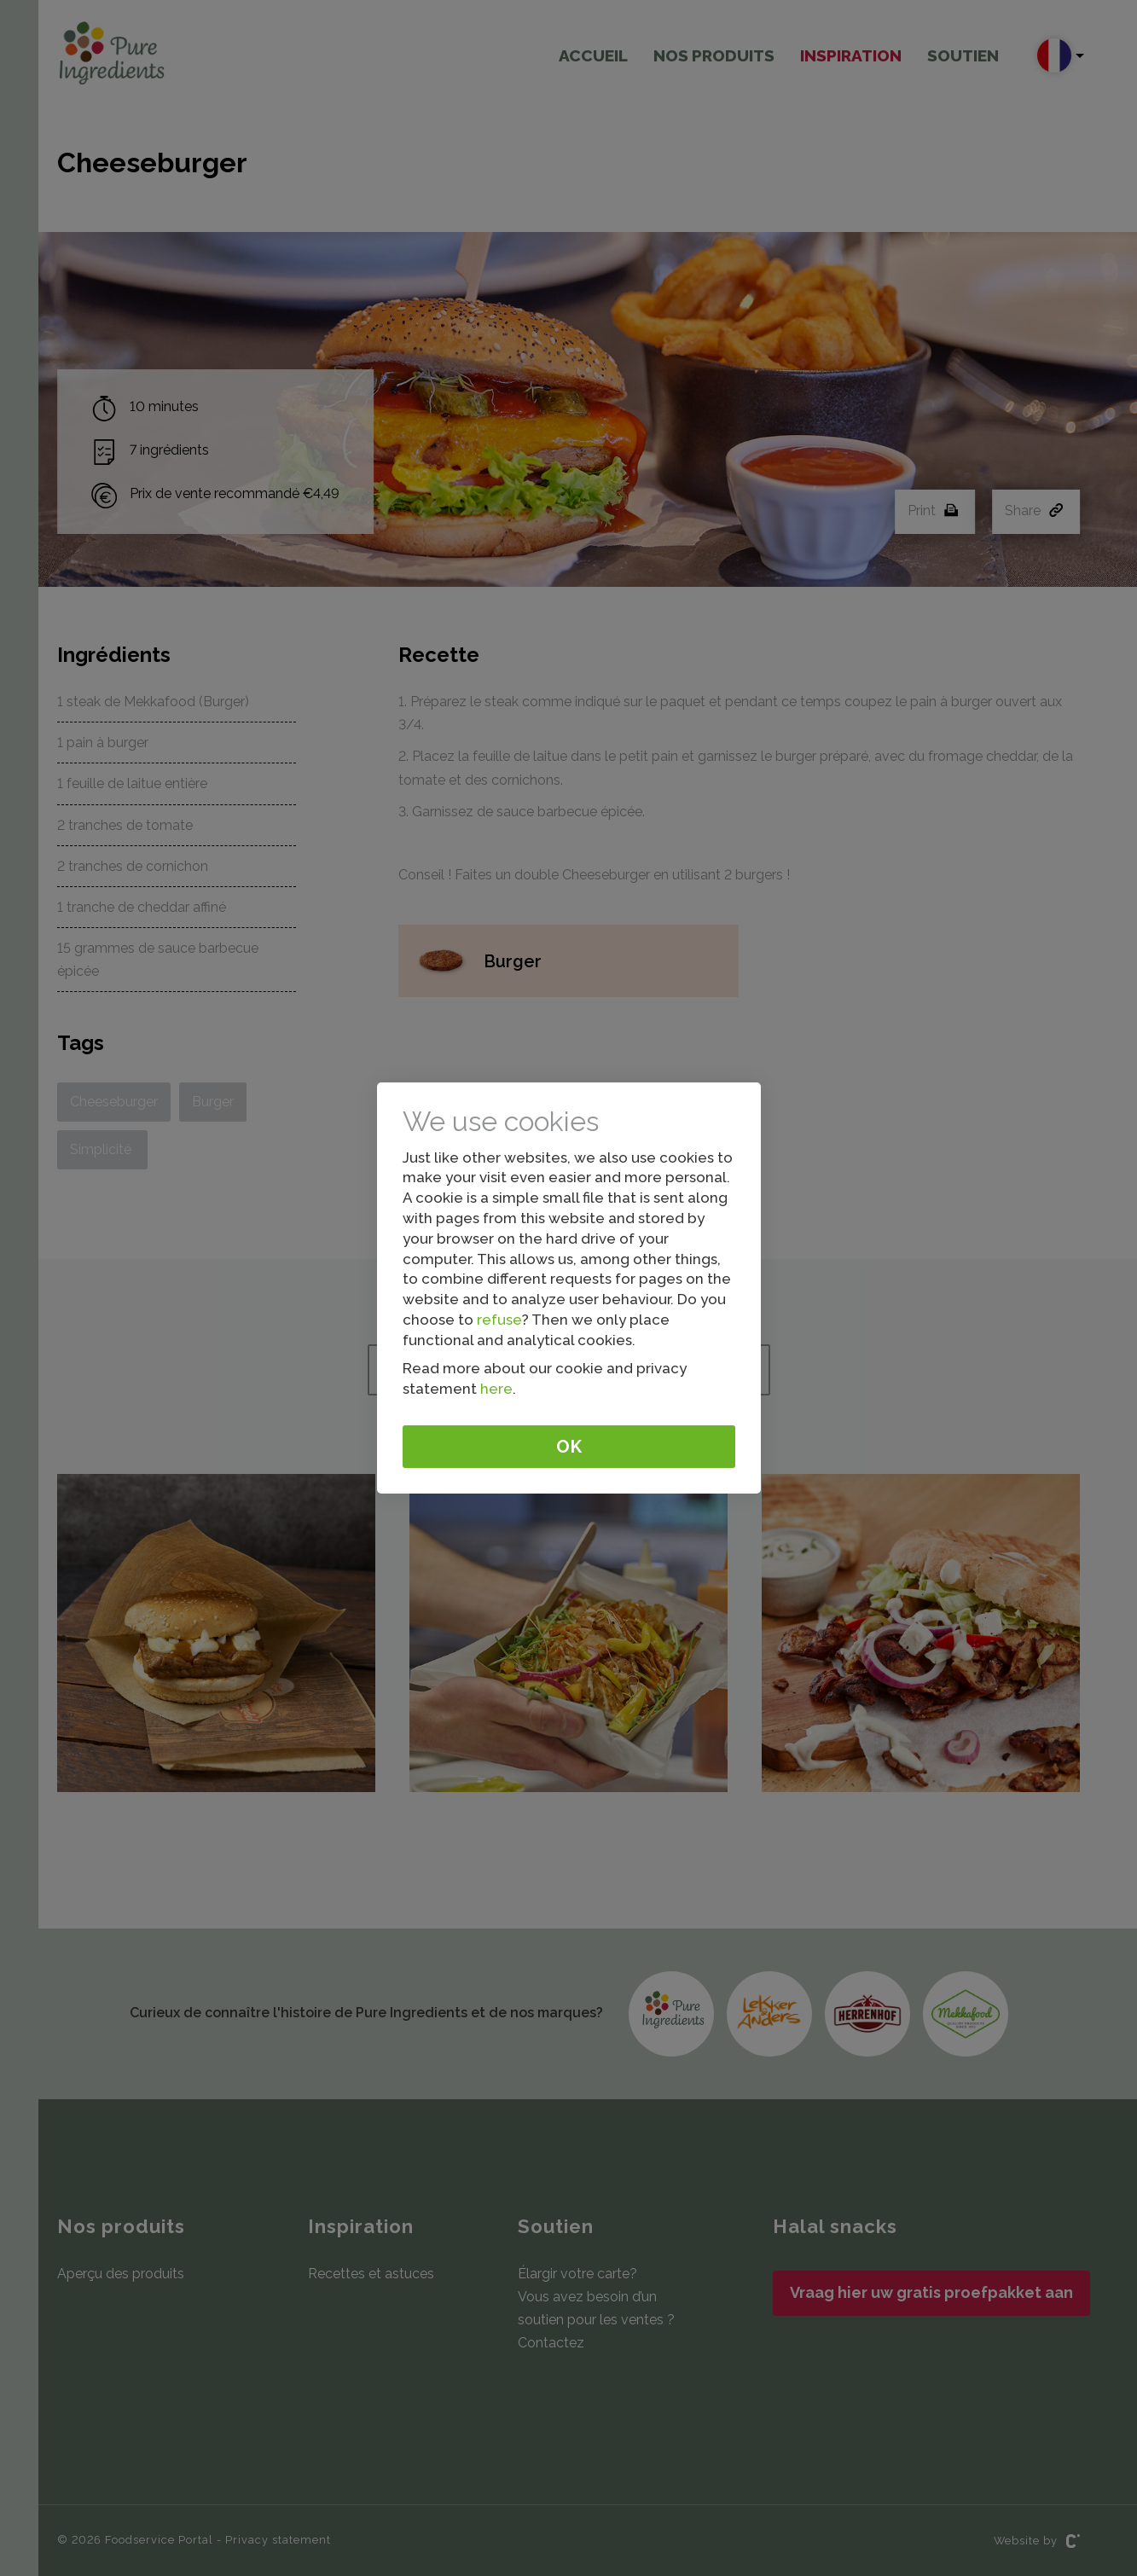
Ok (569, 1446)
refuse (499, 1319)
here (496, 1388)
